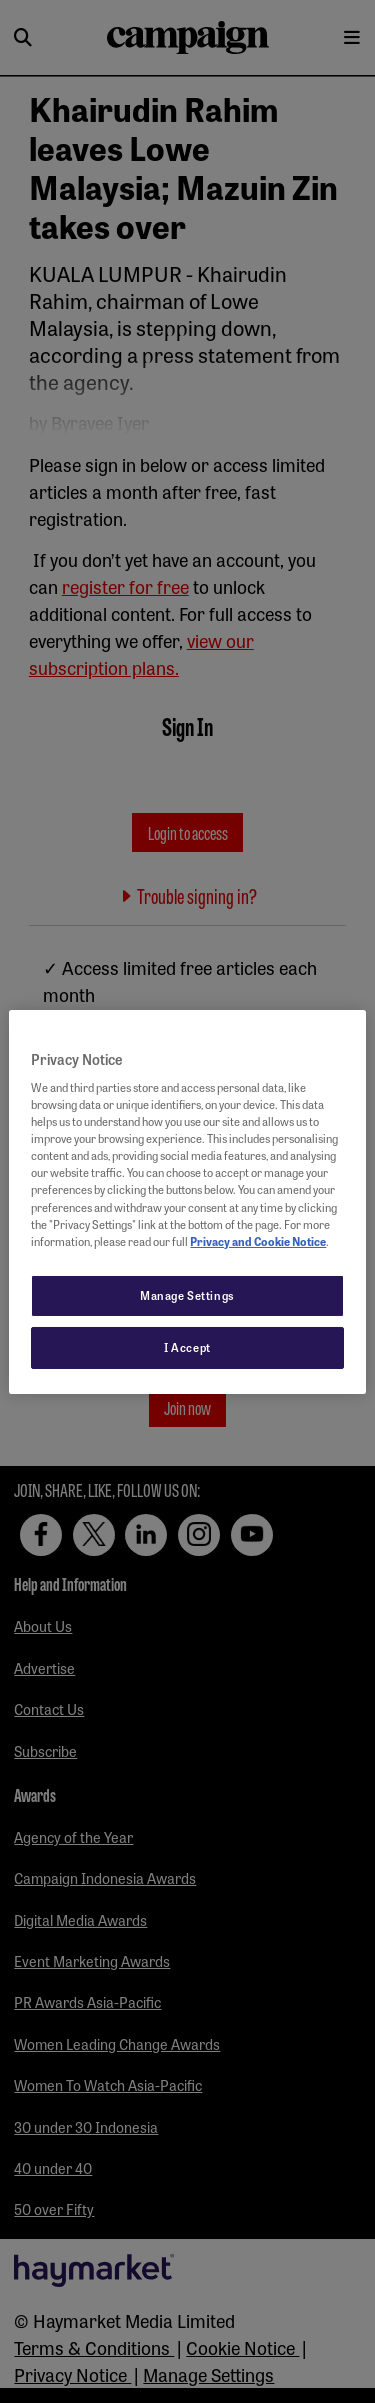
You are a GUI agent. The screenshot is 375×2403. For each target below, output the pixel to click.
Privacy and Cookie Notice (258, 1241)
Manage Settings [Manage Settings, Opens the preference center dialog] (187, 1295)
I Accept (187, 1347)
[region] (187, 1201)
